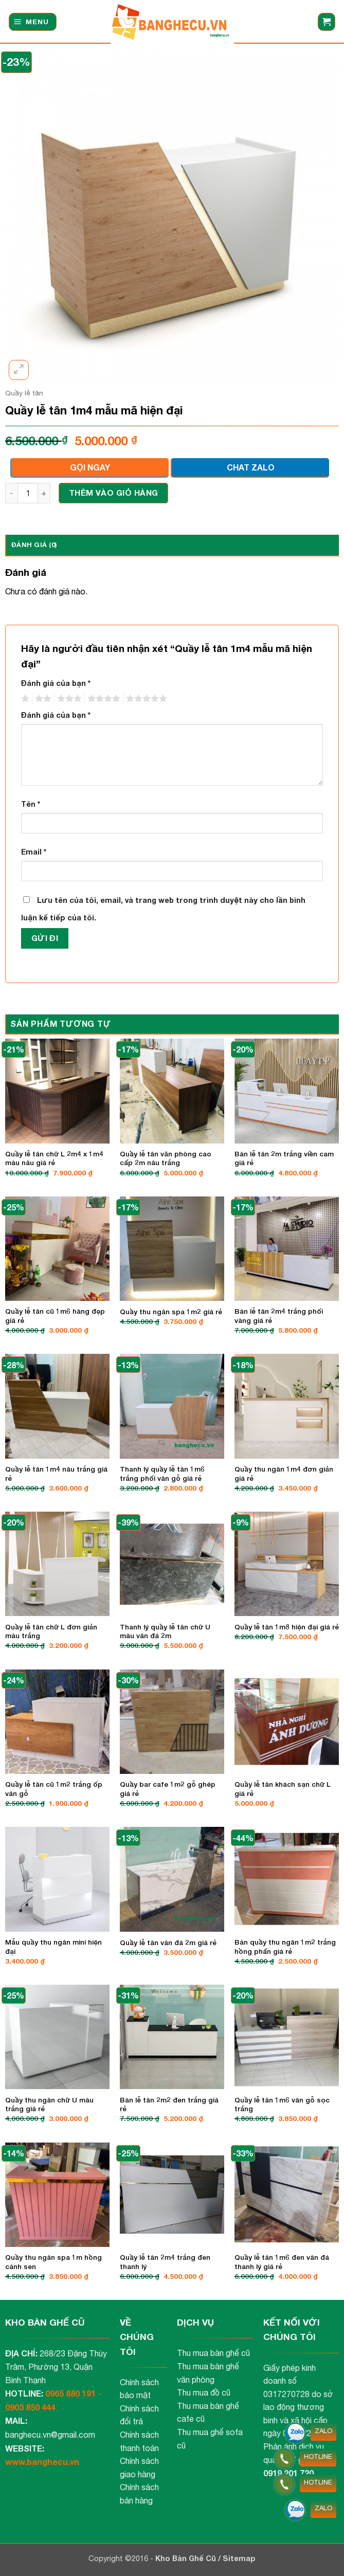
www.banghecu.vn (42, 2461)
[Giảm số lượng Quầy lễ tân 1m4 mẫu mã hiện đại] (11, 493)
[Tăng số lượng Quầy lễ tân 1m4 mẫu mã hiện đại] (44, 493)
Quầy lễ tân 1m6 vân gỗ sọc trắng (282, 2104)
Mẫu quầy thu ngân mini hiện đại (53, 1946)
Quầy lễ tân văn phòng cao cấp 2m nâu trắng (165, 1158)
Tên (30, 804)
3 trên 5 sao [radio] (68, 698)
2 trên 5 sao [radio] (41, 698)
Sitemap (239, 2558)
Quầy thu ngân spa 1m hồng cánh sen (53, 2262)
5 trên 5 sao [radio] (145, 698)
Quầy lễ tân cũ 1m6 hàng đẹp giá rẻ (55, 1316)
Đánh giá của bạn (55, 683)
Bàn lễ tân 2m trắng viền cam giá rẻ (284, 1158)
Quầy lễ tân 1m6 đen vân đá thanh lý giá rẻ (281, 2262)
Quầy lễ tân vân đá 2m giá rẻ (168, 1942)
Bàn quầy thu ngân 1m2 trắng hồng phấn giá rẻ (285, 1946)
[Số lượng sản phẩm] (27, 493)
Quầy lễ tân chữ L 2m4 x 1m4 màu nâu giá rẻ (54, 1158)
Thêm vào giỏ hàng (113, 492)
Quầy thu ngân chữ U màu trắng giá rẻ (49, 2104)
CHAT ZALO (251, 467)
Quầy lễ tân (24, 393)
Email (33, 851)
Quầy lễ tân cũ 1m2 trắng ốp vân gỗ (53, 1789)
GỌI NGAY (90, 467)
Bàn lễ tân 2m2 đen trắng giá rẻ (169, 2104)
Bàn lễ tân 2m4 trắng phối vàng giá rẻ (278, 1316)
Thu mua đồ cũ (203, 2392)
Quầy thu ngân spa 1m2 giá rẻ (171, 1312)
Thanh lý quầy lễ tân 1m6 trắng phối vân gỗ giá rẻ (162, 1473)
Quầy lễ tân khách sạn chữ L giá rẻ (282, 1789)
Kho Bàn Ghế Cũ (186, 2558)
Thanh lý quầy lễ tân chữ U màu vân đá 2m (165, 1631)
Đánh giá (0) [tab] (34, 545)
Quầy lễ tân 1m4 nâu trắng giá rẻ (56, 1473)
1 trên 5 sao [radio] (24, 698)
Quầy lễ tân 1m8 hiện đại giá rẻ (286, 1627)
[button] (33, 22)
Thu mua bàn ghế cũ (213, 2352)
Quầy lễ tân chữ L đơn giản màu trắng (51, 1631)
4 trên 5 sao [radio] (102, 698)
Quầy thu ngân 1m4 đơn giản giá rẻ (283, 1473)
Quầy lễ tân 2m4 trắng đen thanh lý (165, 2262)
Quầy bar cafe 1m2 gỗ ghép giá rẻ (167, 1789)
